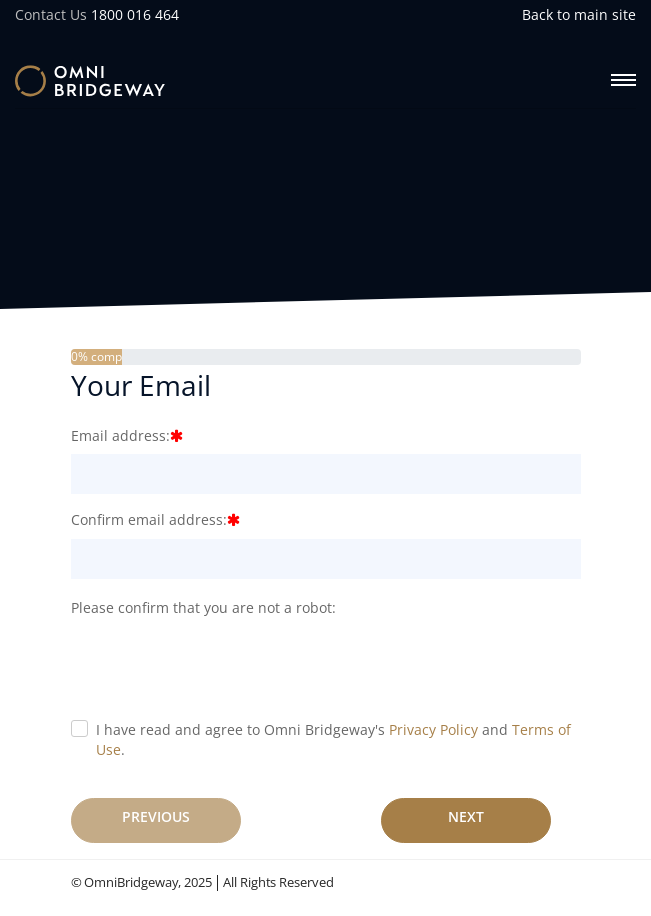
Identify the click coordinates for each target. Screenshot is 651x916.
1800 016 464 (135, 14)
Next (466, 816)
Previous (156, 816)
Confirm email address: (149, 519)
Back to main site (579, 14)
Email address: (120, 435)
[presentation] (223, 665)
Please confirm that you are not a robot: (203, 607)
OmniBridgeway (131, 882)
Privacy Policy (433, 729)
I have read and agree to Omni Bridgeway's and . (333, 739)
